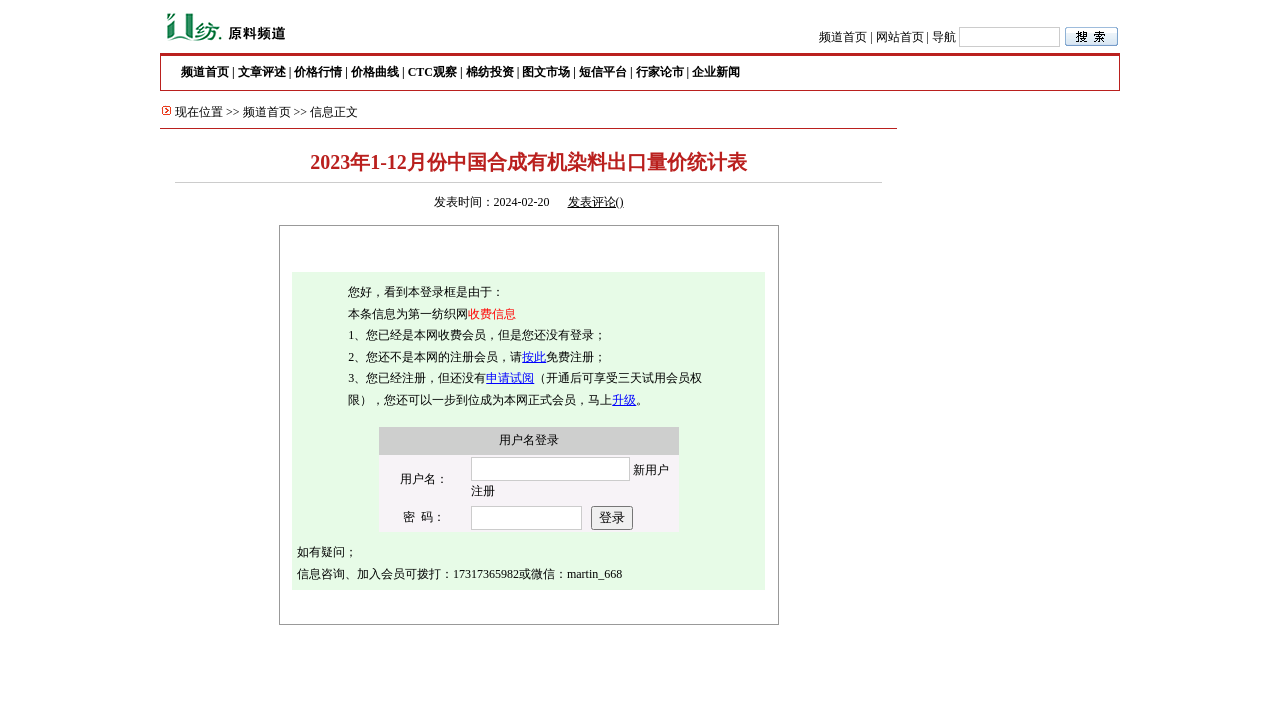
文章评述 (262, 72)
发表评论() (596, 202)
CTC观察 (432, 72)
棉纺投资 (490, 72)
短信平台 (603, 72)
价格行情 (318, 72)
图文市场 (546, 72)
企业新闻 (716, 72)
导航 (944, 37)
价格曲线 (375, 72)
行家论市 (660, 72)
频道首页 (843, 37)
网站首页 (900, 37)
